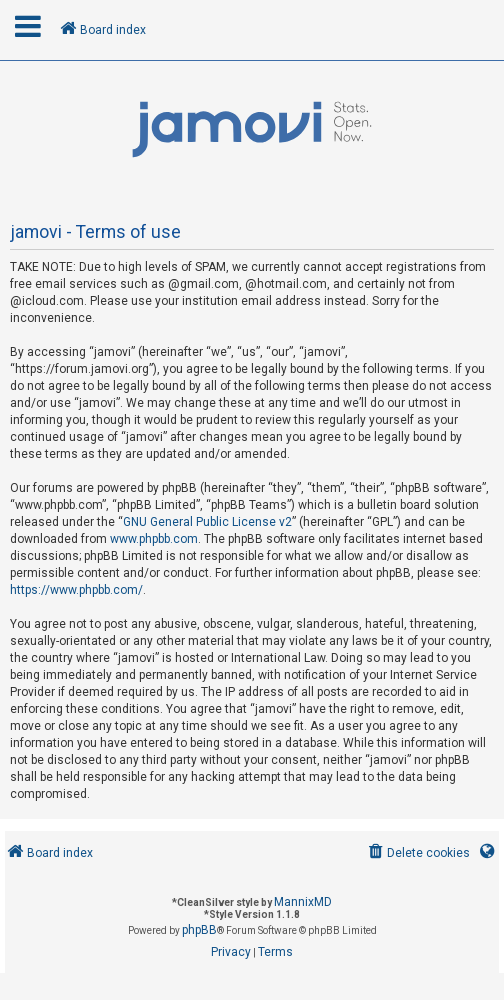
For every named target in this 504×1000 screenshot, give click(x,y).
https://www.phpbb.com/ (76, 590)
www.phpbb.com (154, 539)
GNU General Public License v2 (207, 522)
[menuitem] (417, 853)
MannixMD (303, 902)
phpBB (199, 930)
